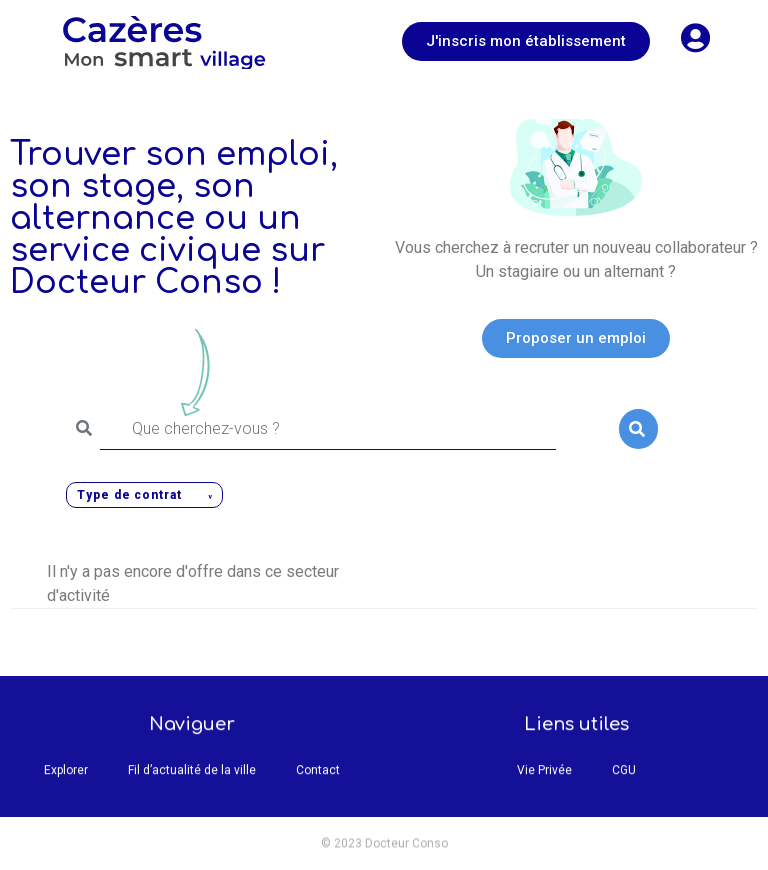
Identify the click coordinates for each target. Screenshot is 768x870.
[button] (526, 41)
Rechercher (638, 429)
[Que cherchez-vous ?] (328, 429)
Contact (318, 778)
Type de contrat (129, 495)
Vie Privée (544, 778)
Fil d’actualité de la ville (192, 778)
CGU (624, 778)
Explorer (66, 778)
